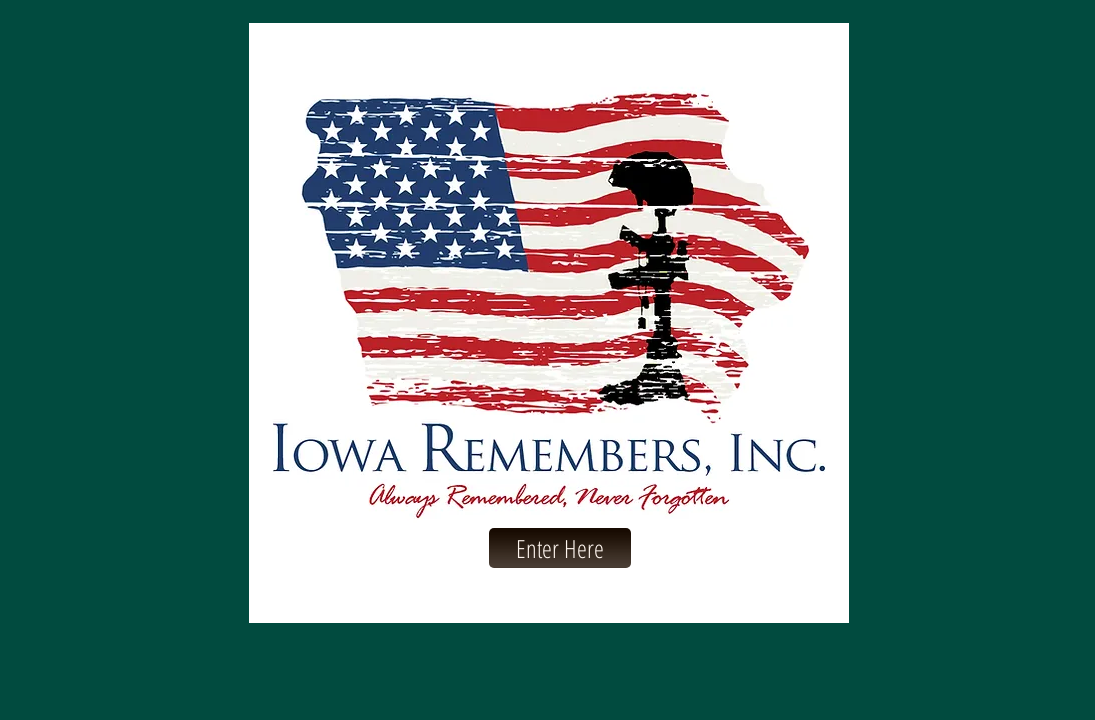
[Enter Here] (560, 548)
